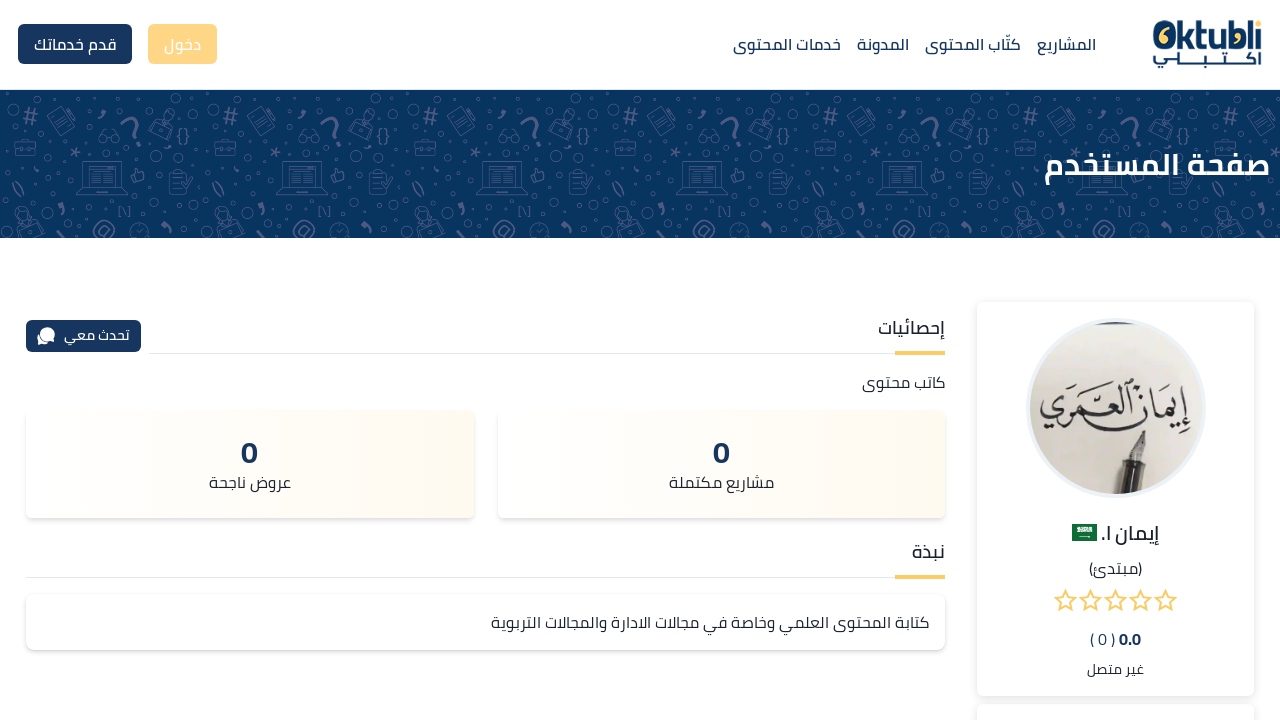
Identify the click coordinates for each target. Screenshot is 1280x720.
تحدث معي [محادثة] (83, 335)
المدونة (883, 44)
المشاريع (1066, 44)
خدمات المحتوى (787, 44)
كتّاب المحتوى (973, 44)
